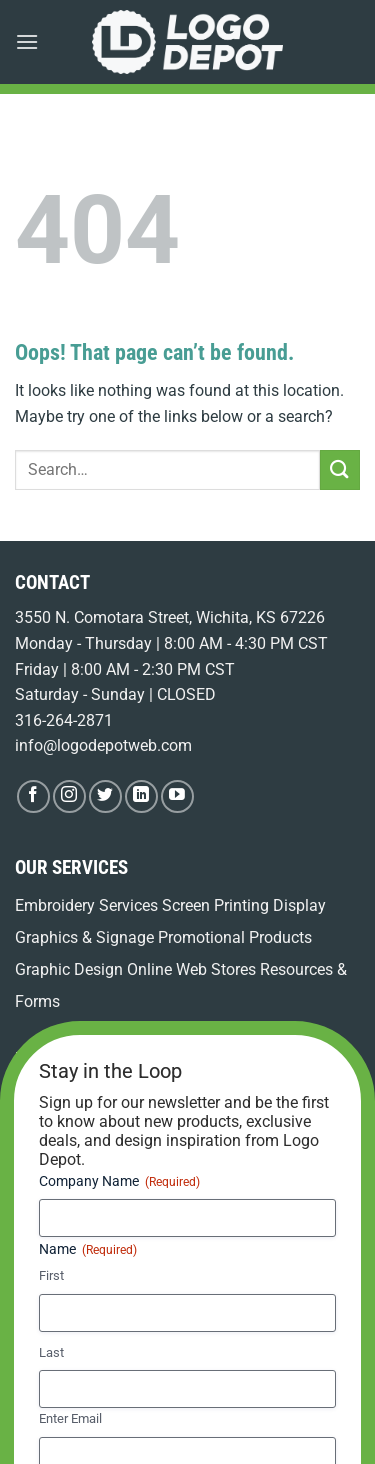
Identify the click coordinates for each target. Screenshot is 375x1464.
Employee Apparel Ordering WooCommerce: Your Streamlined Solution (154, 1170)
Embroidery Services (86, 905)
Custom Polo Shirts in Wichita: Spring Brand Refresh (164, 1246)
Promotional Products (235, 937)
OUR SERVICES (71, 867)
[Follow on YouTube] (177, 796)
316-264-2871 (64, 720)
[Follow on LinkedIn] (141, 796)
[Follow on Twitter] (105, 796)
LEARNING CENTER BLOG (110, 1059)
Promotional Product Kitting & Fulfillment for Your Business (184, 1094)
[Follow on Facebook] (33, 796)
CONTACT (52, 582)
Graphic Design (69, 969)
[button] (27, 41)
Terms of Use (203, 1376)
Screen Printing (215, 905)
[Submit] (340, 469)
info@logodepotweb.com (103, 745)
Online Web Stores (191, 969)
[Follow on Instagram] (69, 796)
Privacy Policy (295, 1376)
